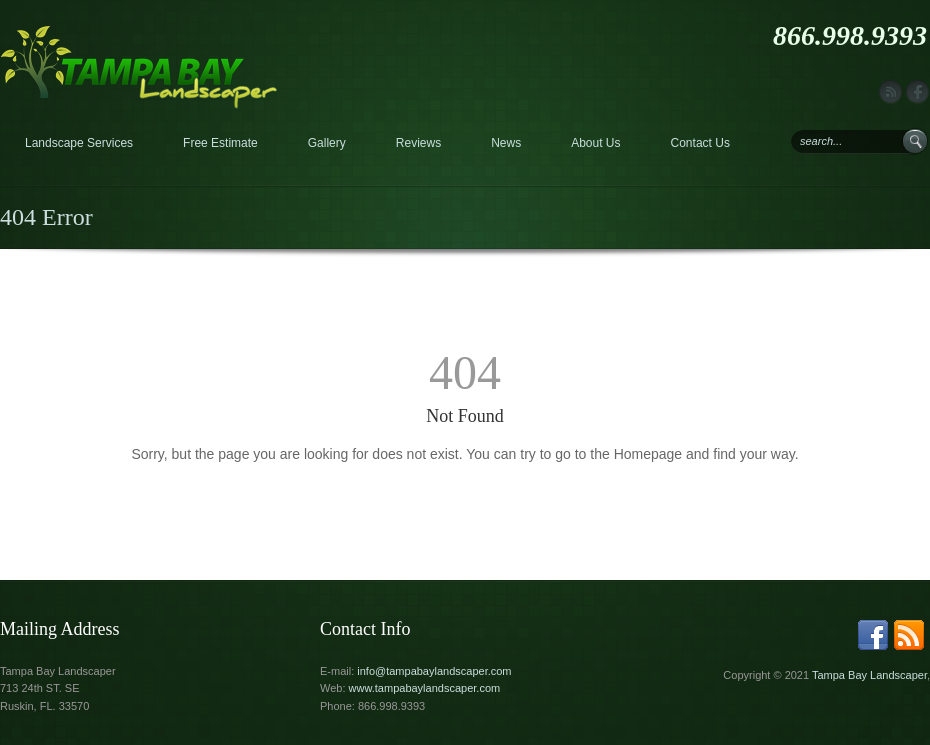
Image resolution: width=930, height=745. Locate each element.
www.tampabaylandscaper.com (425, 688)
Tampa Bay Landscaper (869, 675)
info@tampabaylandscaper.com (434, 671)
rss (890, 92)
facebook (917, 92)
